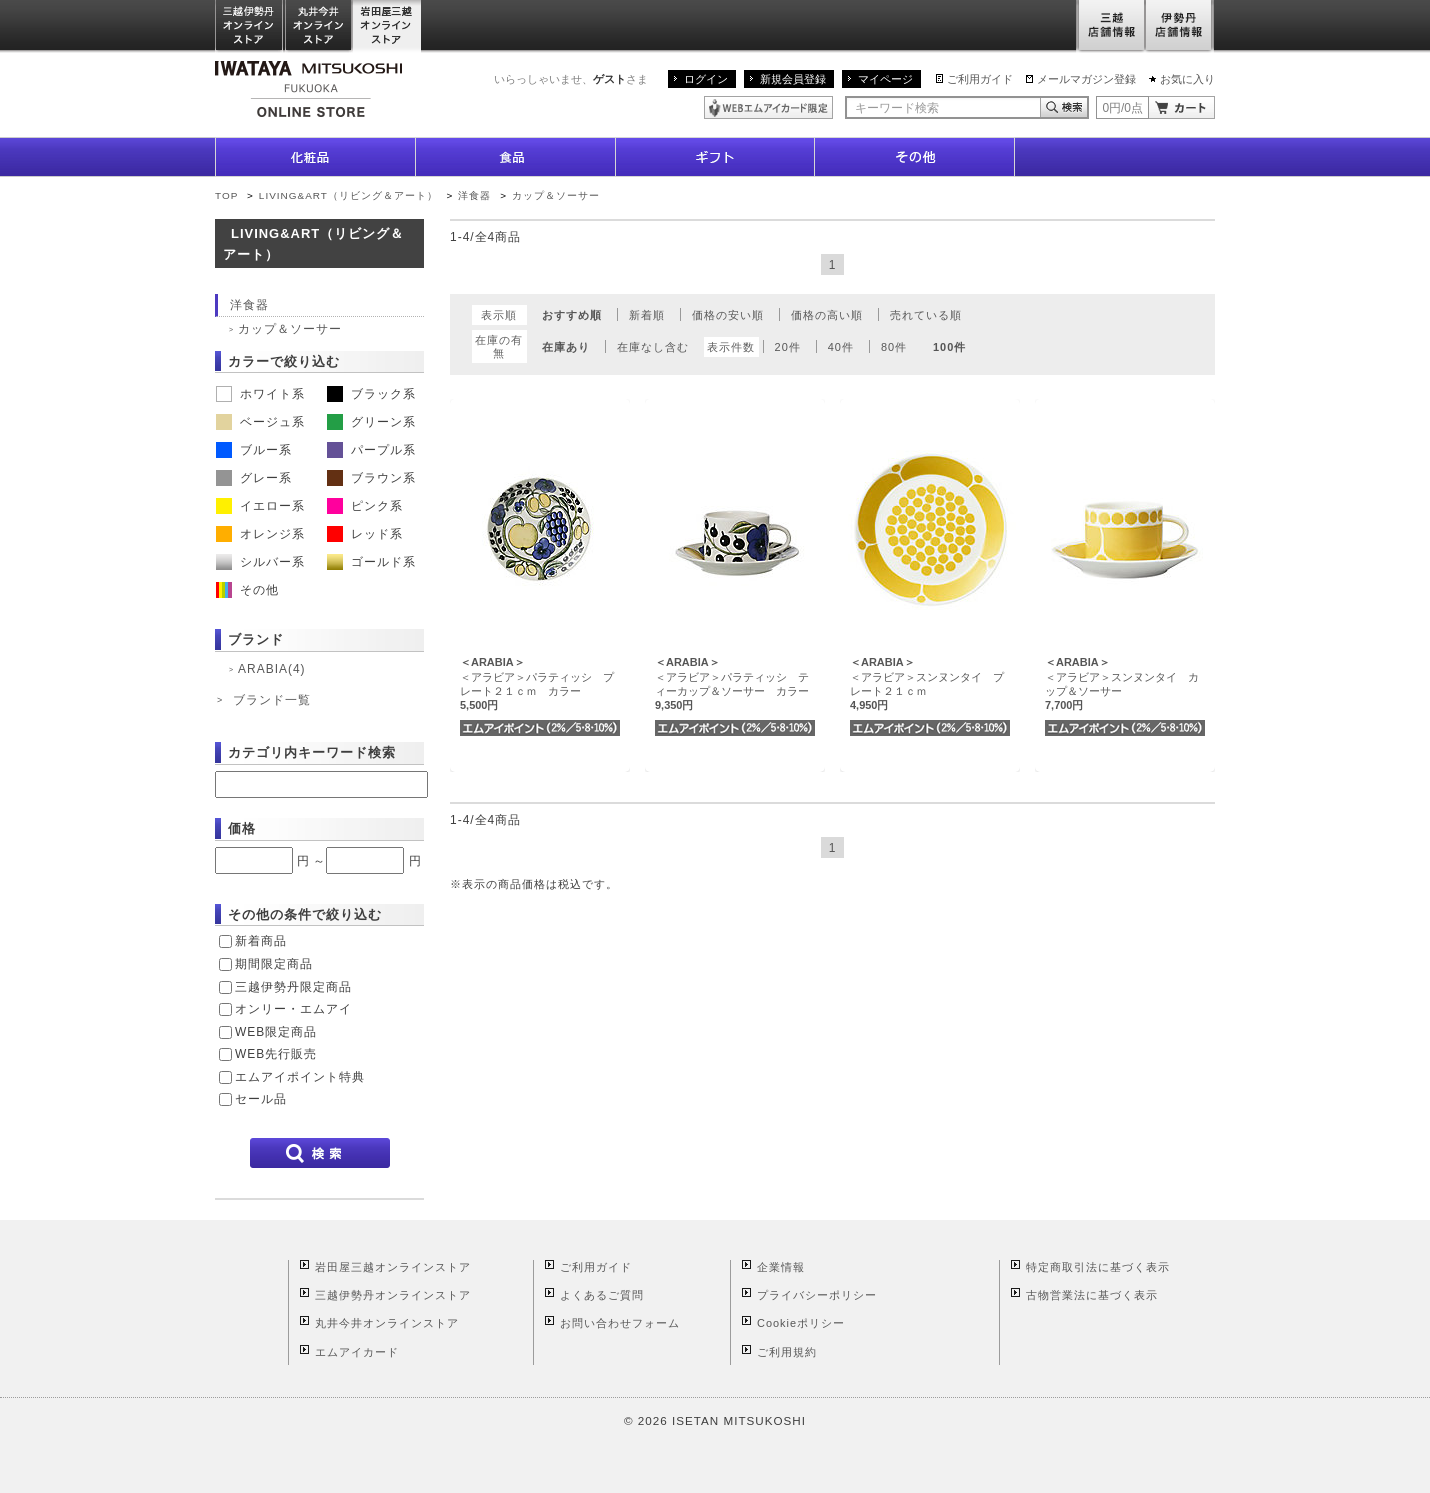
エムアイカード (357, 1352)
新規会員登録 (793, 79)
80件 (894, 347)
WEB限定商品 (276, 1032)
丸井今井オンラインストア (319, 26)
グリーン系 (371, 422)
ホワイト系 (260, 394)
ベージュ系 (260, 422)
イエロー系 (260, 506)
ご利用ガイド (980, 79)
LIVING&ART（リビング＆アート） (348, 195)
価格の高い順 (827, 315)
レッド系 (365, 534)
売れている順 (926, 315)
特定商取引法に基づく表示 (1098, 1267)
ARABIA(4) (271, 669)
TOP (226, 195)
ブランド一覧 (272, 700)
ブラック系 (371, 394)
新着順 (647, 315)
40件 (841, 347)
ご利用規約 (787, 1352)
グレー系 (254, 478)
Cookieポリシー (801, 1323)
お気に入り (1187, 79)
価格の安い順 (728, 315)
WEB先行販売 (276, 1054)
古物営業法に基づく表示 (1092, 1295)
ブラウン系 (371, 478)
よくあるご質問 (602, 1295)
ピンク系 (365, 506)
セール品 (261, 1099)
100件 (949, 347)
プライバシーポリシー (817, 1295)
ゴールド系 (371, 562)
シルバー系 (260, 562)
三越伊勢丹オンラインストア (250, 26)
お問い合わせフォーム (620, 1323)
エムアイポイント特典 (300, 1077)
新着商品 (261, 941)
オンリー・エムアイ (293, 1009)
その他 (247, 590)
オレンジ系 (260, 534)
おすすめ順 (572, 315)
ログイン (706, 79)
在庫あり (566, 347)
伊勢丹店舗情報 (1180, 26)
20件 (788, 347)
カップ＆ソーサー (556, 195)
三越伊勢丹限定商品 (293, 987)
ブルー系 (254, 450)
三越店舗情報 (1110, 26)
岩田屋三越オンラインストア (387, 26)
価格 (242, 828)
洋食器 (474, 195)
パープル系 (371, 450)
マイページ (885, 79)
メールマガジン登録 (1086, 79)
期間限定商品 (274, 964)
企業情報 (781, 1267)
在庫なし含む (653, 347)
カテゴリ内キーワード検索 (312, 752)
